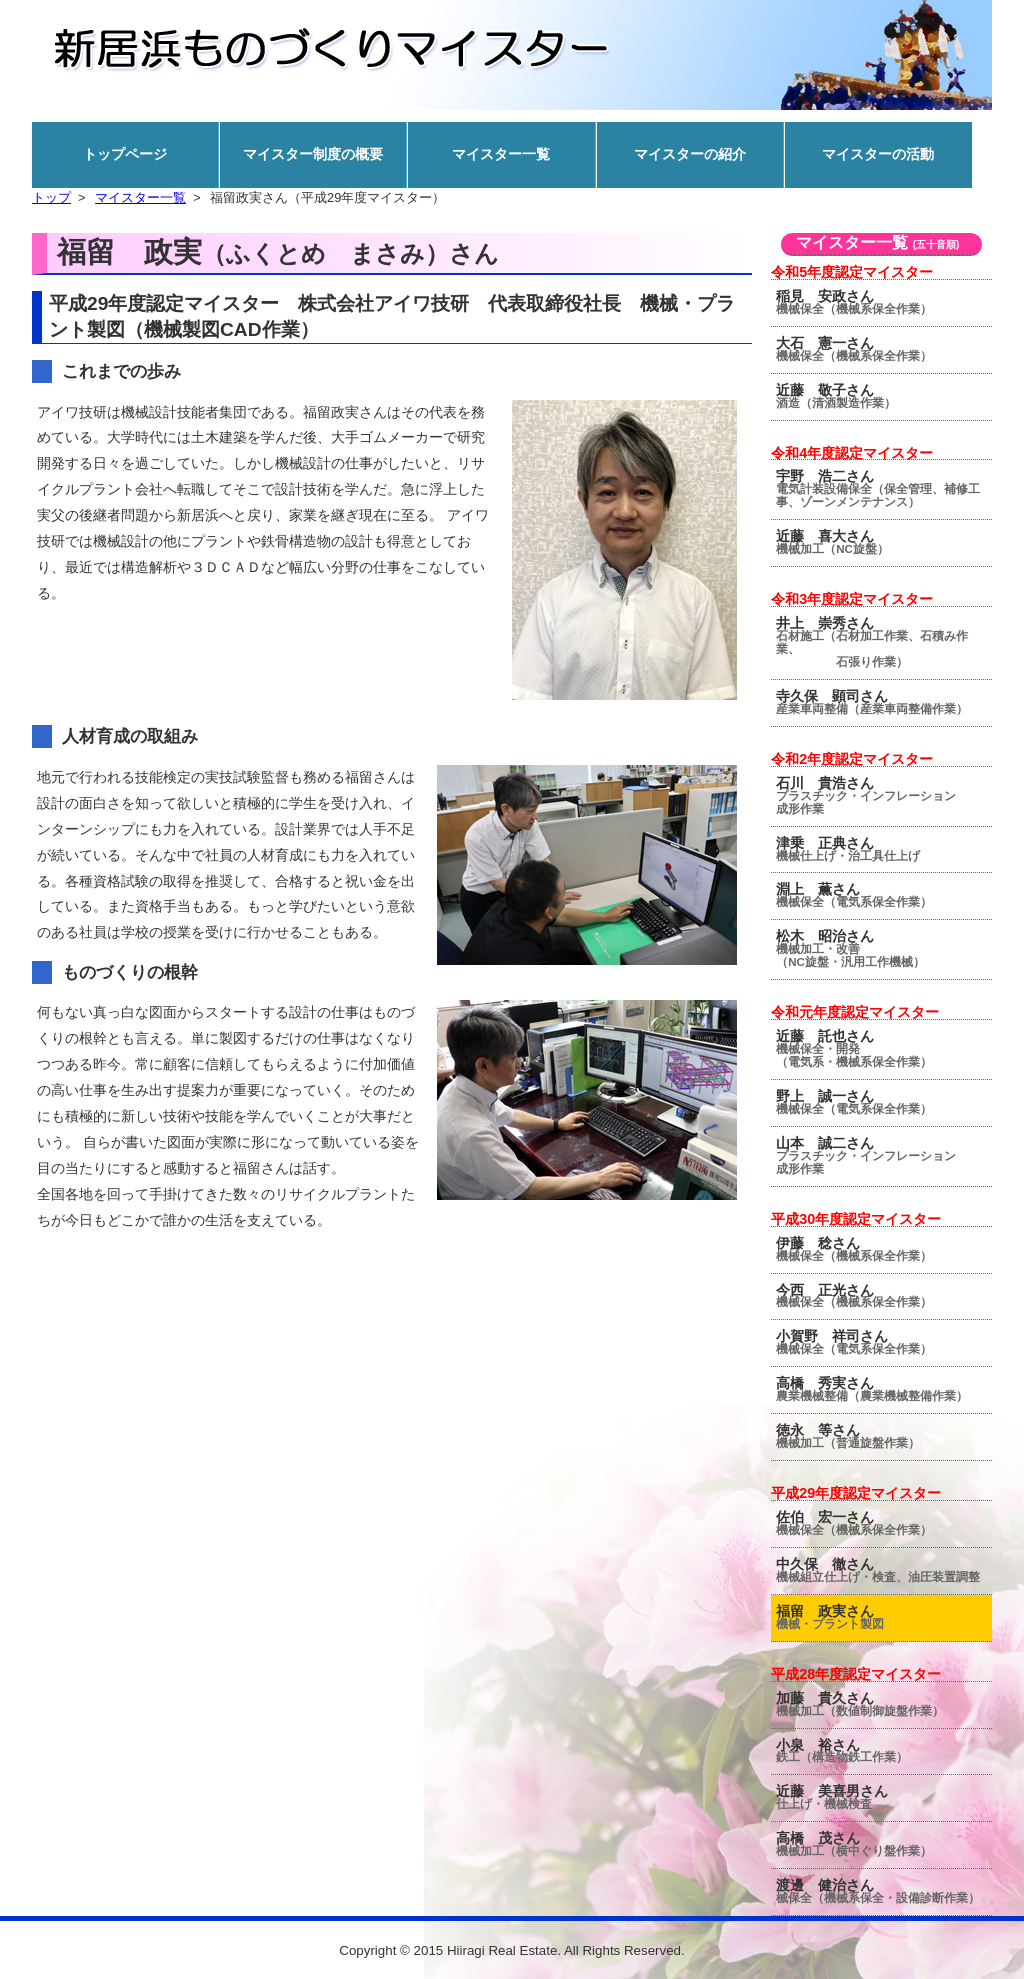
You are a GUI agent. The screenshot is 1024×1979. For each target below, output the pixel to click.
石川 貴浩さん (884, 795)
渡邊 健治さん (884, 1891)
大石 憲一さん (884, 349)
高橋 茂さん (884, 1844)
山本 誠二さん (884, 1155)
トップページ (125, 154)
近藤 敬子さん (884, 396)
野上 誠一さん (884, 1102)
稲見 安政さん (884, 302)
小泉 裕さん (884, 1751)
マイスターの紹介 (690, 154)
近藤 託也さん (884, 1048)
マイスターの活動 (878, 154)
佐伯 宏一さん (884, 1523)
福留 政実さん (884, 1617)
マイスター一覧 (501, 154)
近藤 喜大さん (884, 542)
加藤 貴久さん (884, 1704)
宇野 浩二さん (884, 488)
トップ (51, 197)
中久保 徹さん (884, 1570)
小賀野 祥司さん (884, 1342)
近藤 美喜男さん (884, 1797)
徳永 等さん (884, 1436)
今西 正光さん (884, 1296)
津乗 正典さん (884, 849)
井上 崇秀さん (884, 642)
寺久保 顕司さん (884, 702)
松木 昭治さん (884, 948)
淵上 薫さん (884, 895)
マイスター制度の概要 (313, 154)
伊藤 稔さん (884, 1249)
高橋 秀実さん (884, 1389)
